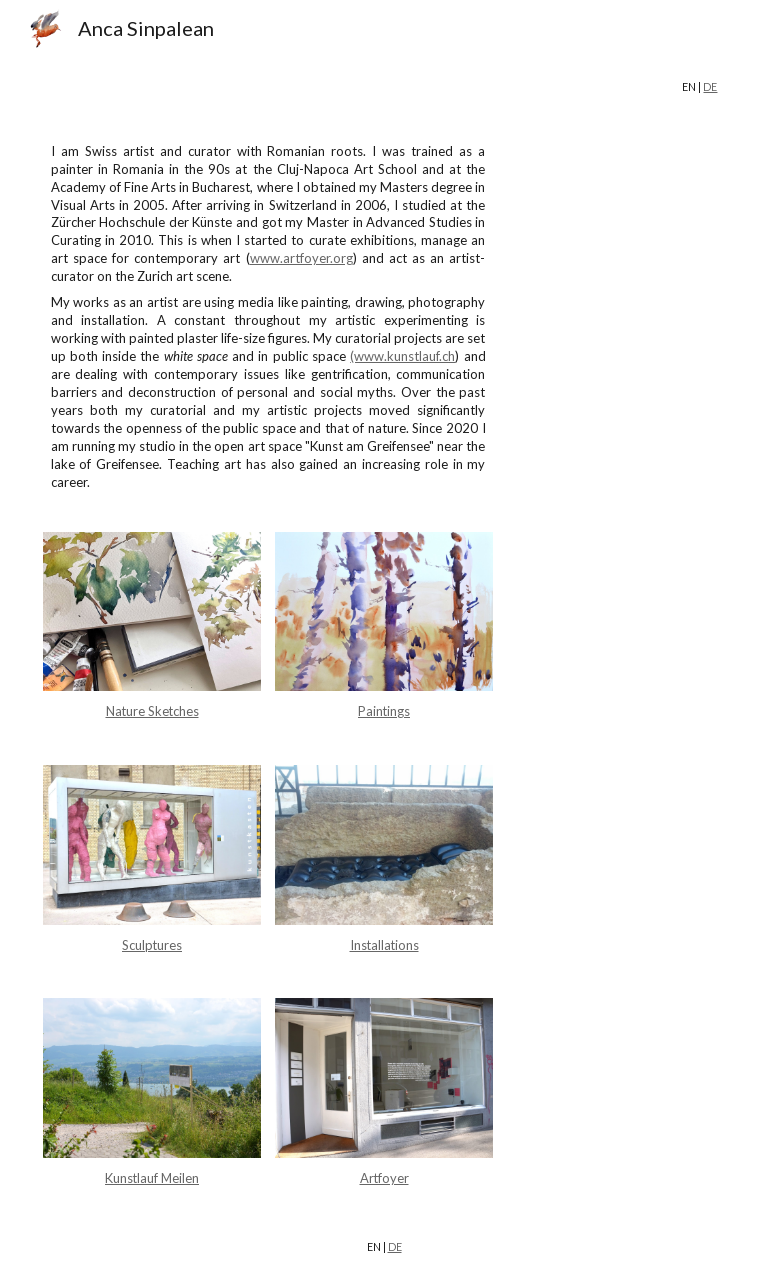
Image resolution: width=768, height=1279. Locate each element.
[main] (384, 87)
